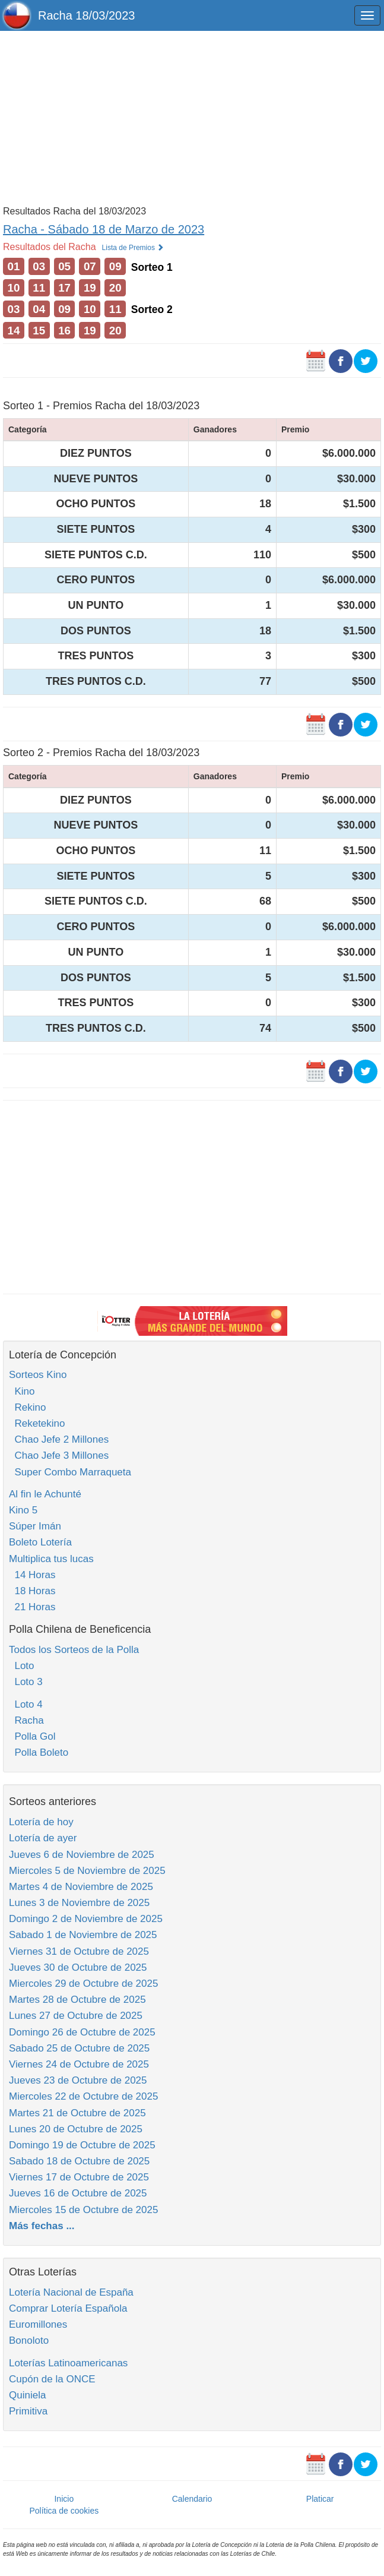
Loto (21, 1665)
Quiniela (27, 2395)
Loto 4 (26, 1704)
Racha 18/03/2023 (86, 15)
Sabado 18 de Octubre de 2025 (79, 2161)
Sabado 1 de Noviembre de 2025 (83, 1934)
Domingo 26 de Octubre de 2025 (82, 2032)
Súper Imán (35, 1526)
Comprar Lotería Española (68, 2308)
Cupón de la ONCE (52, 2379)
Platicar (320, 2499)
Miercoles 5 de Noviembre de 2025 (87, 1870)
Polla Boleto (38, 1752)
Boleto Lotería (40, 1542)
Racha (26, 1720)
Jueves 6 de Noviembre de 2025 (81, 1854)
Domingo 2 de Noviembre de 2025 (86, 1918)
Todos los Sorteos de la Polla (74, 1649)
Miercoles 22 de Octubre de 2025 (83, 2096)
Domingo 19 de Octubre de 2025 (82, 2145)
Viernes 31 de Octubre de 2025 (79, 1951)
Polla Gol (32, 1736)
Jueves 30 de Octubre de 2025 (78, 1967)
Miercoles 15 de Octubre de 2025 (83, 2209)
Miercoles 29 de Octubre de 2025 (83, 1983)
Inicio (64, 2499)
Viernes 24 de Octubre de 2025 (79, 2064)
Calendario (192, 2499)
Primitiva (28, 2411)
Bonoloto (29, 2340)
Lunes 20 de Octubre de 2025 (75, 2129)
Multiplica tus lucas (51, 1558)
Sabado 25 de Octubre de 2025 (79, 2048)
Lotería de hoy (41, 1822)
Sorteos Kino (37, 1374)
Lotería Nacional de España (71, 2292)
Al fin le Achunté (45, 1494)
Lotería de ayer (43, 1838)
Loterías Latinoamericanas (68, 2363)
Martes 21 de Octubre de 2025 (77, 2113)
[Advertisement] (192, 117)
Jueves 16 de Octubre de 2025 (78, 2193)
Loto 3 (26, 1681)
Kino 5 (23, 1510)
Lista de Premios (133, 248)
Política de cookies (64, 2510)
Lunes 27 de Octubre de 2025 (75, 2015)
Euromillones (38, 2324)
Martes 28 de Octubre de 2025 (77, 1999)
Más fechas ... (42, 2226)
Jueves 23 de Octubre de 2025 (78, 2080)
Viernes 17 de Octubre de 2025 (79, 2177)
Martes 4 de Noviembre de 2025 (81, 1886)
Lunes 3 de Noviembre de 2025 (79, 1902)
